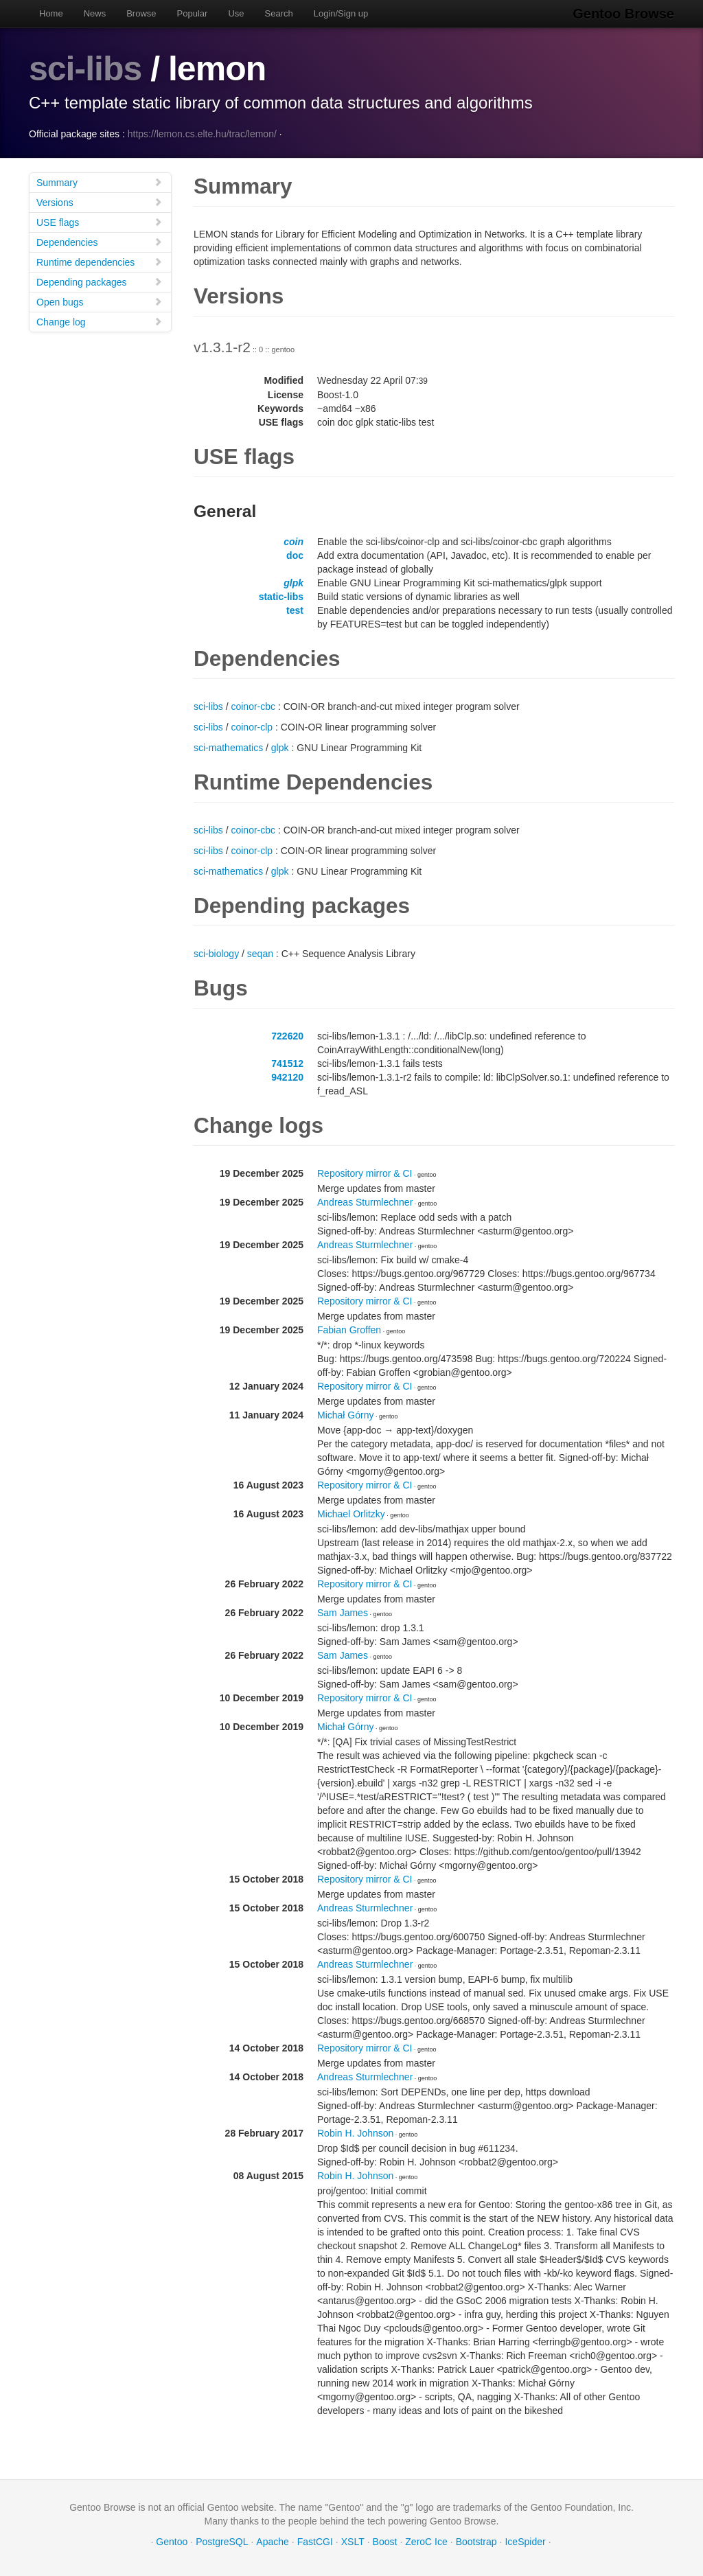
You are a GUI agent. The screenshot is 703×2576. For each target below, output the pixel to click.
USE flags (99, 222)
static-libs (281, 596)
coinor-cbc (253, 706)
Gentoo (171, 2541)
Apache (272, 2541)
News (95, 13)
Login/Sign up (341, 13)
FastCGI (315, 2541)
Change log (99, 321)
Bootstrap (476, 2541)
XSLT (353, 2541)
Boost (385, 2541)
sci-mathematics (228, 747)
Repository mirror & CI (364, 1173)
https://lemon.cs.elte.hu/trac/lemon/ (202, 133)
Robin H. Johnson (355, 2133)
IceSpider (525, 2541)
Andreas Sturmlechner (365, 1202)
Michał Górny (345, 1415)
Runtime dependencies (99, 262)
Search (279, 13)
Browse (141, 13)
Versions (99, 202)
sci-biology (216, 953)
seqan (260, 953)
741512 (287, 1063)
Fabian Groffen (349, 1329)
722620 (287, 1036)
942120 (287, 1077)
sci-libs (85, 68)
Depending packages (99, 282)
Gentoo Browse (623, 13)
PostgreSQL (222, 2541)
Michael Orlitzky (351, 1513)
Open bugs (99, 302)
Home (51, 13)
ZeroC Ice (426, 2541)
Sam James (342, 1612)
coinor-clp (252, 727)
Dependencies (99, 242)
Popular (192, 13)
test (294, 610)
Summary (99, 182)
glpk (293, 582)
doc (294, 555)
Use (236, 13)
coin (293, 541)
